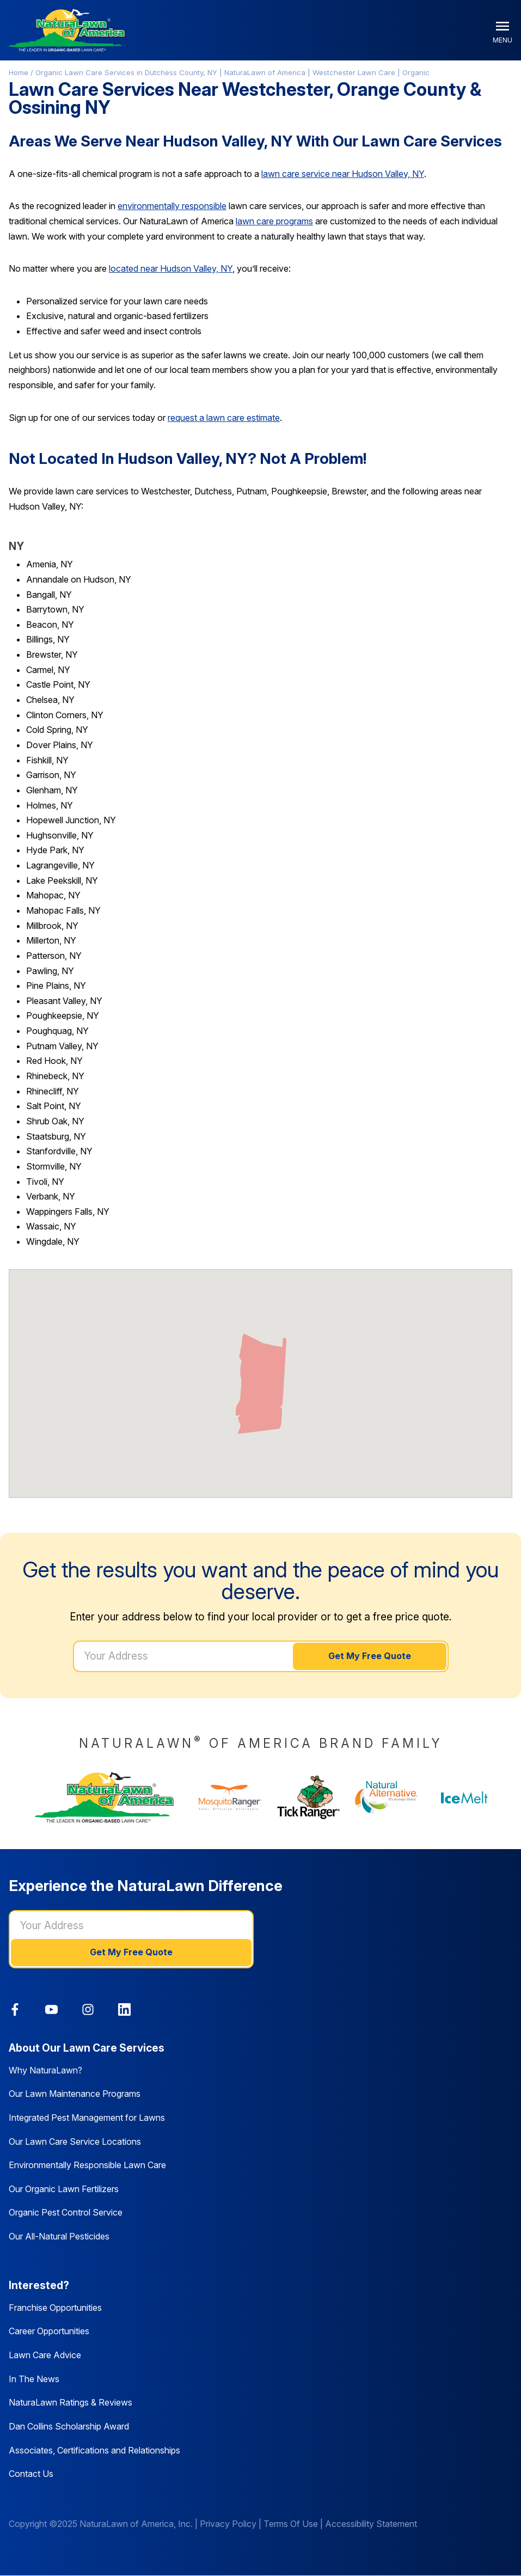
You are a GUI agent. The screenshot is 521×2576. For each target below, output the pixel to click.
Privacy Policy (228, 2523)
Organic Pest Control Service (65, 2212)
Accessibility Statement (371, 2523)
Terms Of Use (290, 2523)
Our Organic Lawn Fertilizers (64, 2188)
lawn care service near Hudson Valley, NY (342, 173)
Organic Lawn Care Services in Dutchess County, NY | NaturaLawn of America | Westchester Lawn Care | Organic (232, 72)
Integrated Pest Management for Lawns (87, 2117)
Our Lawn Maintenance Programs (74, 2093)
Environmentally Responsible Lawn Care (87, 2164)
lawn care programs (274, 221)
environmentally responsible (172, 205)
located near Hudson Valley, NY (170, 268)
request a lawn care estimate (224, 417)
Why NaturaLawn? (45, 2070)
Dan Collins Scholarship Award (69, 2426)
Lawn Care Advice (45, 2354)
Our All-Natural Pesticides (59, 2236)
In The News (34, 2378)
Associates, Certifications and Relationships (94, 2450)
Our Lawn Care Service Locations (75, 2141)
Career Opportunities (49, 2331)
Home (18, 72)
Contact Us (31, 2473)
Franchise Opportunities (55, 2307)
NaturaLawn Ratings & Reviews (70, 2402)
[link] (15, 2009)
